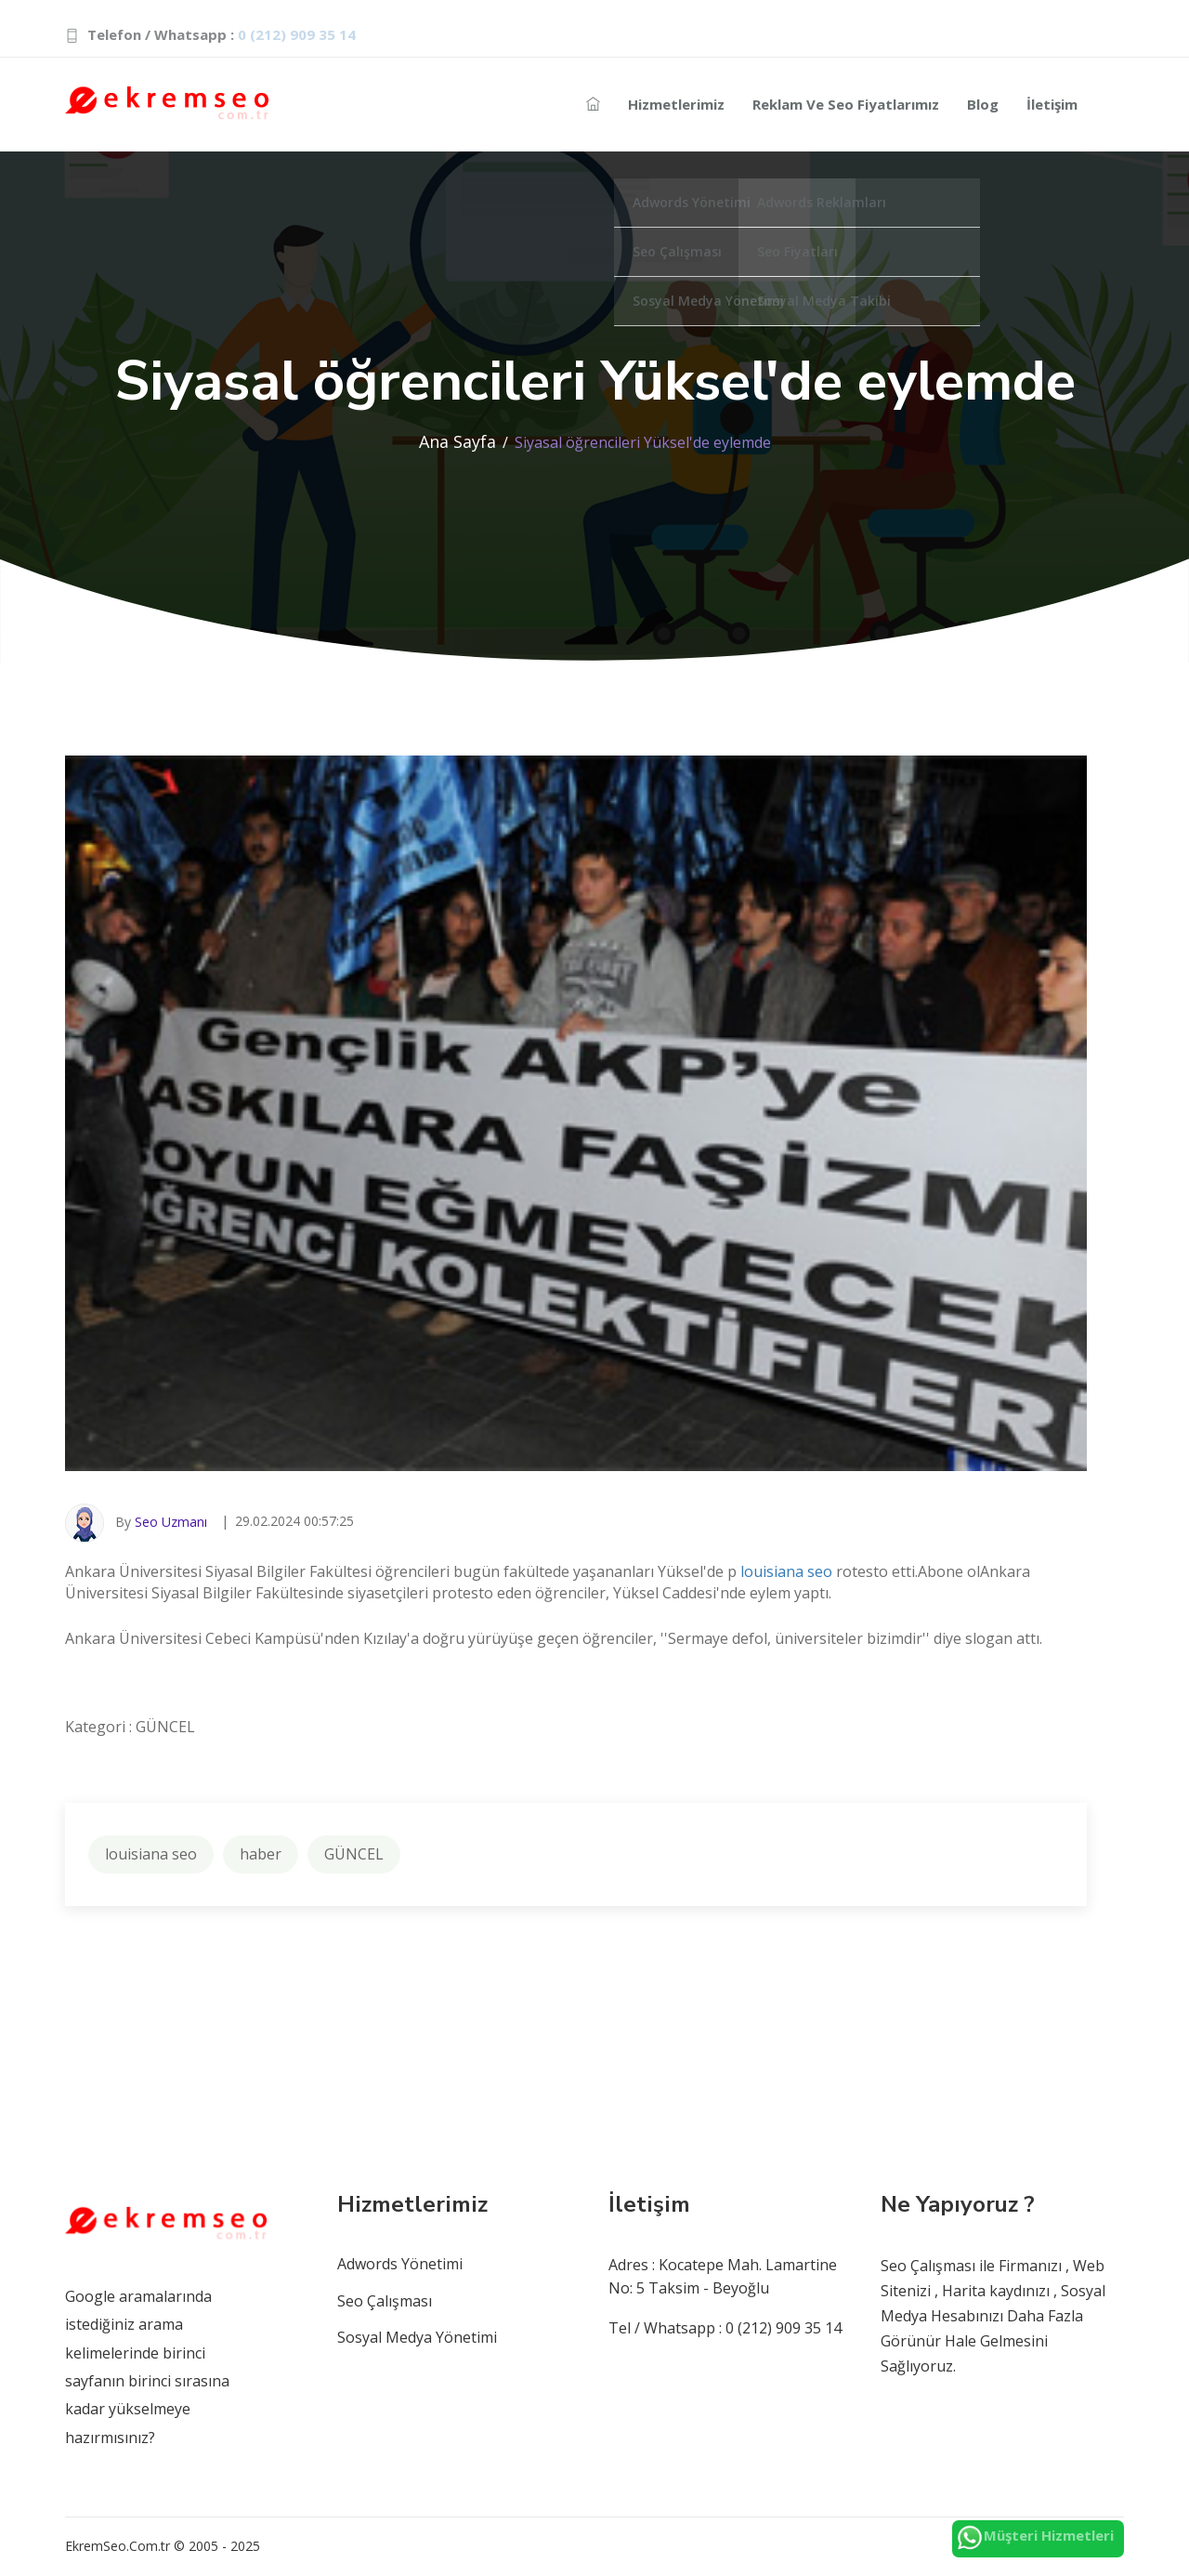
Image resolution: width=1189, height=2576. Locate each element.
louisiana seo (786, 1571)
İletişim (1052, 104)
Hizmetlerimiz (676, 104)
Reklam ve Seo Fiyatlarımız (845, 104)
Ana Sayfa (457, 441)
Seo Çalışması (384, 2301)
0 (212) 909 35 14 (297, 34)
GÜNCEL (354, 1854)
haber (260, 1854)
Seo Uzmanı (171, 1522)
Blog (983, 104)
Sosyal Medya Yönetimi (417, 2337)
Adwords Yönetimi (400, 2264)
